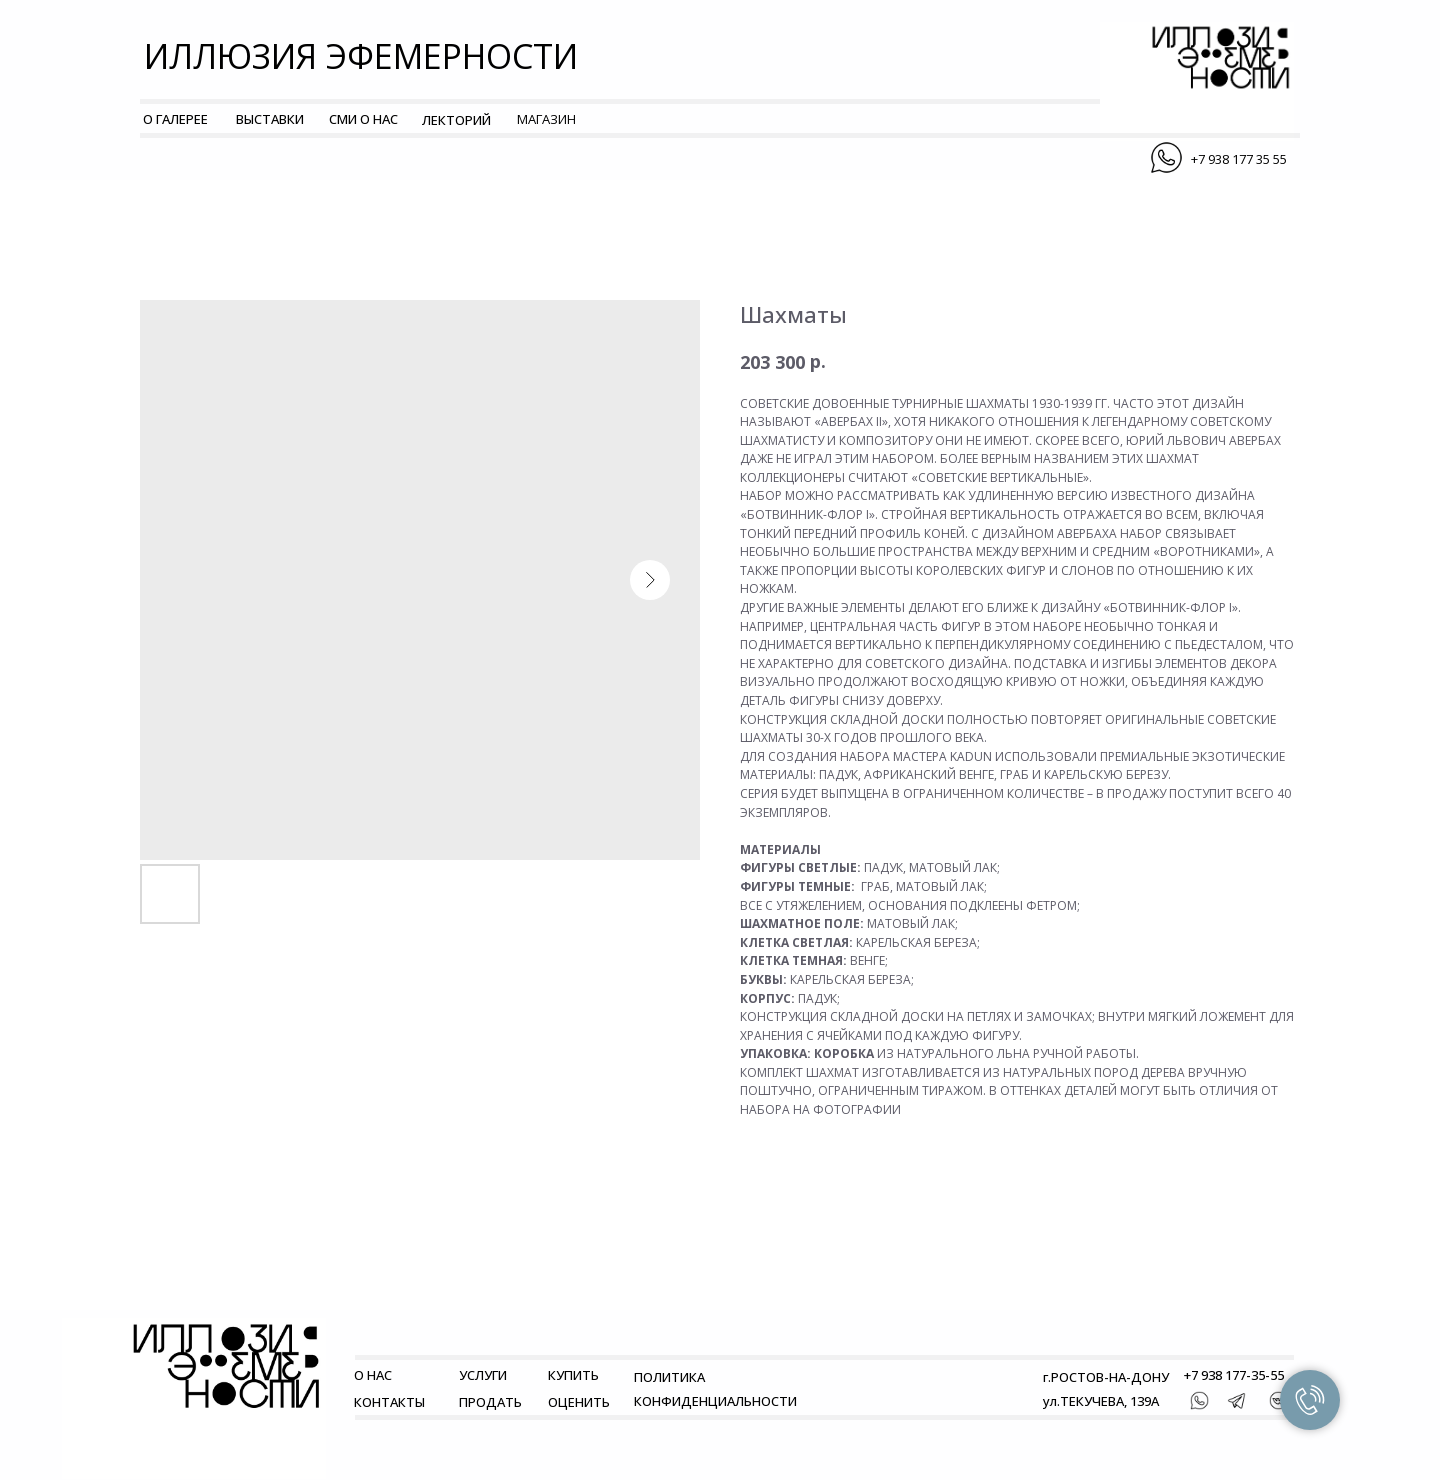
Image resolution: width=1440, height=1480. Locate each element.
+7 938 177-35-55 (1234, 1375)
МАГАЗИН (546, 119)
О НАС (373, 1375)
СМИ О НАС (363, 119)
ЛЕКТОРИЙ (456, 120)
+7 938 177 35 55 (1239, 159)
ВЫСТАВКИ (270, 119)
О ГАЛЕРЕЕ (175, 119)
